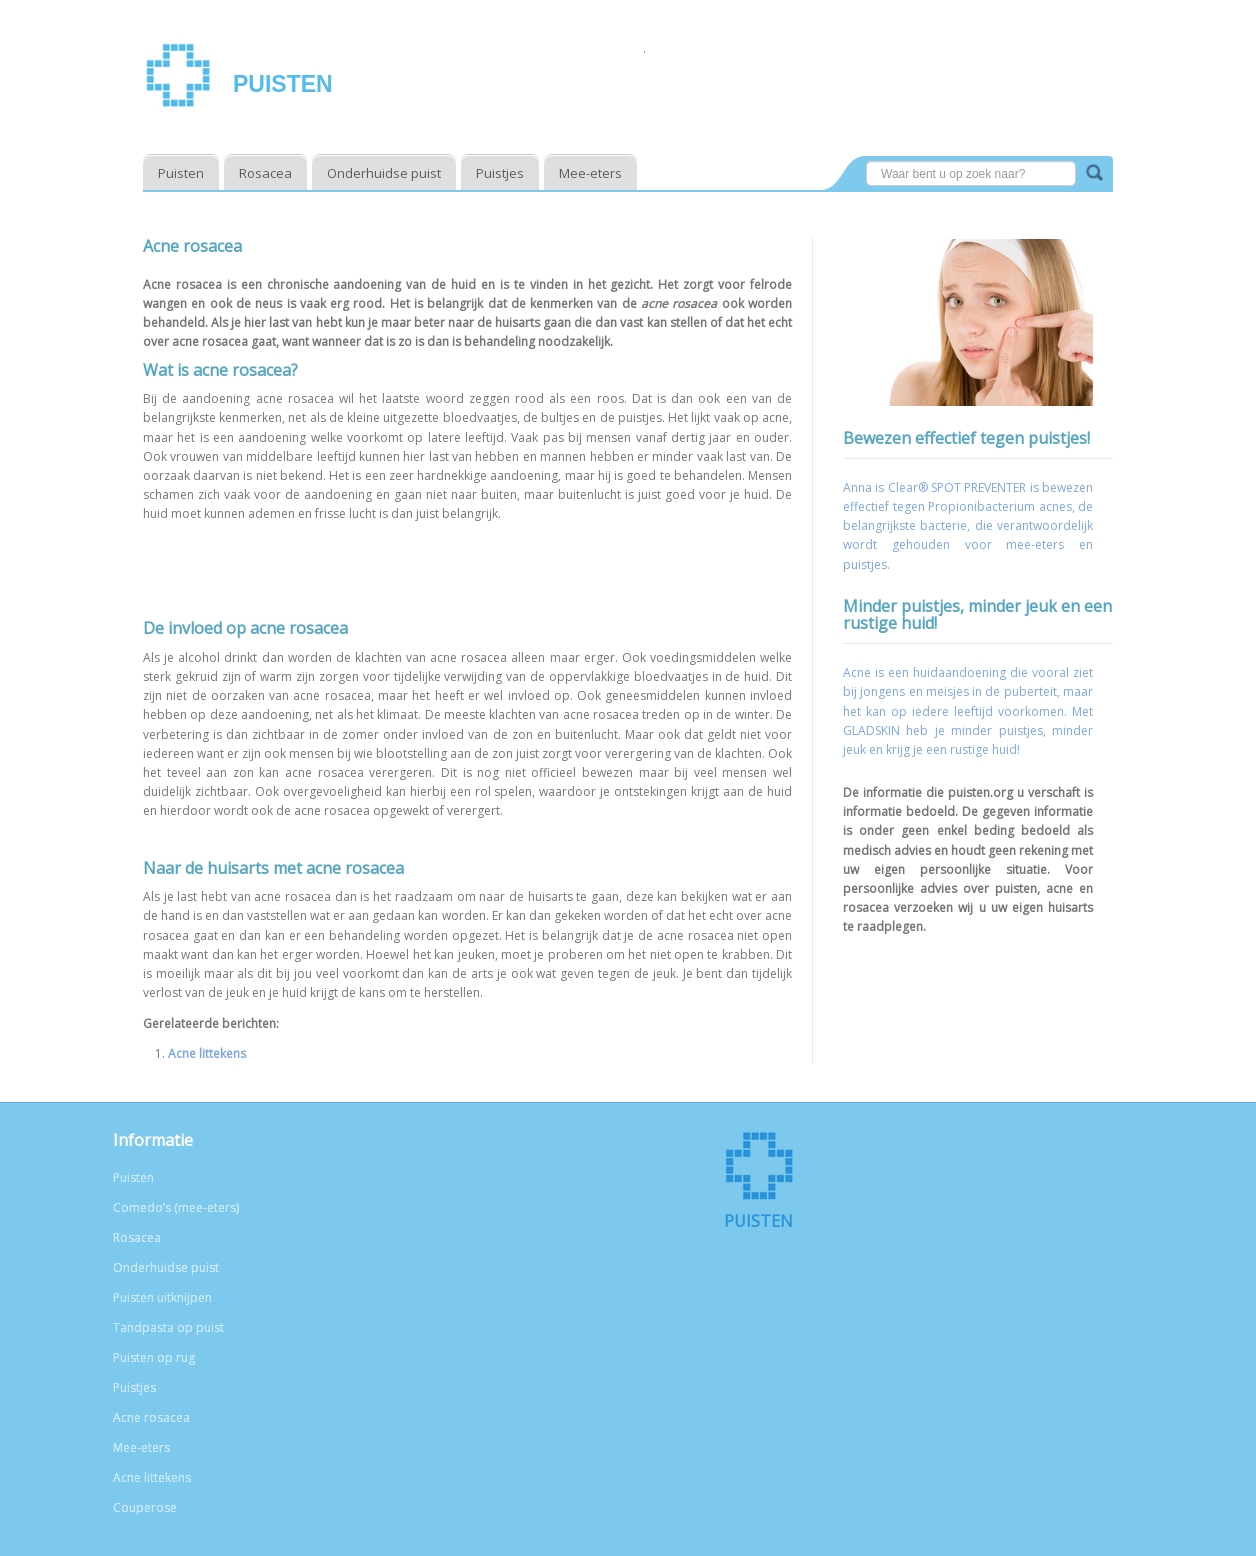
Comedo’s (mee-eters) (176, 1207)
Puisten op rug (154, 1357)
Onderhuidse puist (384, 173)
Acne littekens (207, 1053)
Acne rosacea (151, 1417)
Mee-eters (590, 173)
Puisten (283, 84)
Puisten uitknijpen (162, 1297)
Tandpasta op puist (168, 1327)
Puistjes (500, 173)
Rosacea (265, 173)
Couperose (145, 1507)
